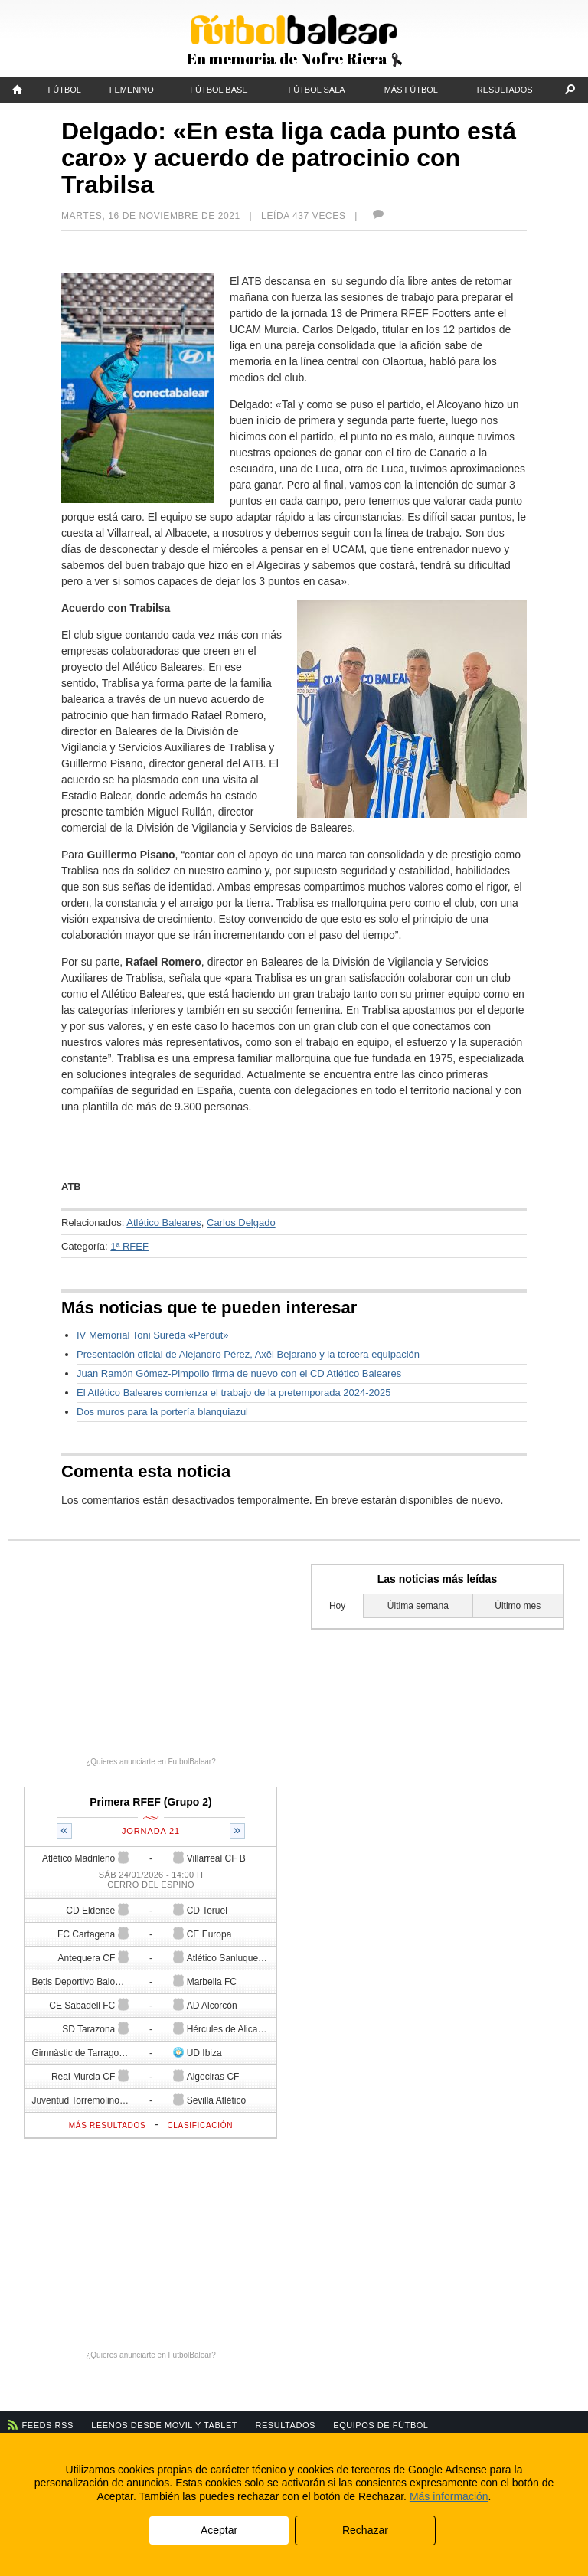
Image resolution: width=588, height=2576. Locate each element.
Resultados (505, 89)
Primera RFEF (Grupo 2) (150, 1802)
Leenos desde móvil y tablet (164, 2425)
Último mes (518, 1605)
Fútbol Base (218, 89)
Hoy (337, 1605)
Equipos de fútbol (380, 2425)
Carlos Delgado (241, 1222)
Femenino (131, 89)
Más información (449, 2496)
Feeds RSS (48, 2425)
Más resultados (107, 2125)
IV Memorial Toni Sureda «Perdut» (152, 1335)
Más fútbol (411, 89)
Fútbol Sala (316, 89)
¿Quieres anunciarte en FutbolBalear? (151, 1761)
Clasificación (200, 2125)
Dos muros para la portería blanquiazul (162, 1411)
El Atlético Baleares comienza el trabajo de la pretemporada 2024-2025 (233, 1392)
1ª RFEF (129, 1246)
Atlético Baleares (163, 1222)
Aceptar (219, 2530)
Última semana (418, 1605)
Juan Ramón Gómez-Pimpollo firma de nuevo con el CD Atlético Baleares (239, 1373)
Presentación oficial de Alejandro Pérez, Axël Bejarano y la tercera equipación (248, 1354)
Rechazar (365, 2530)
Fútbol (64, 89)
